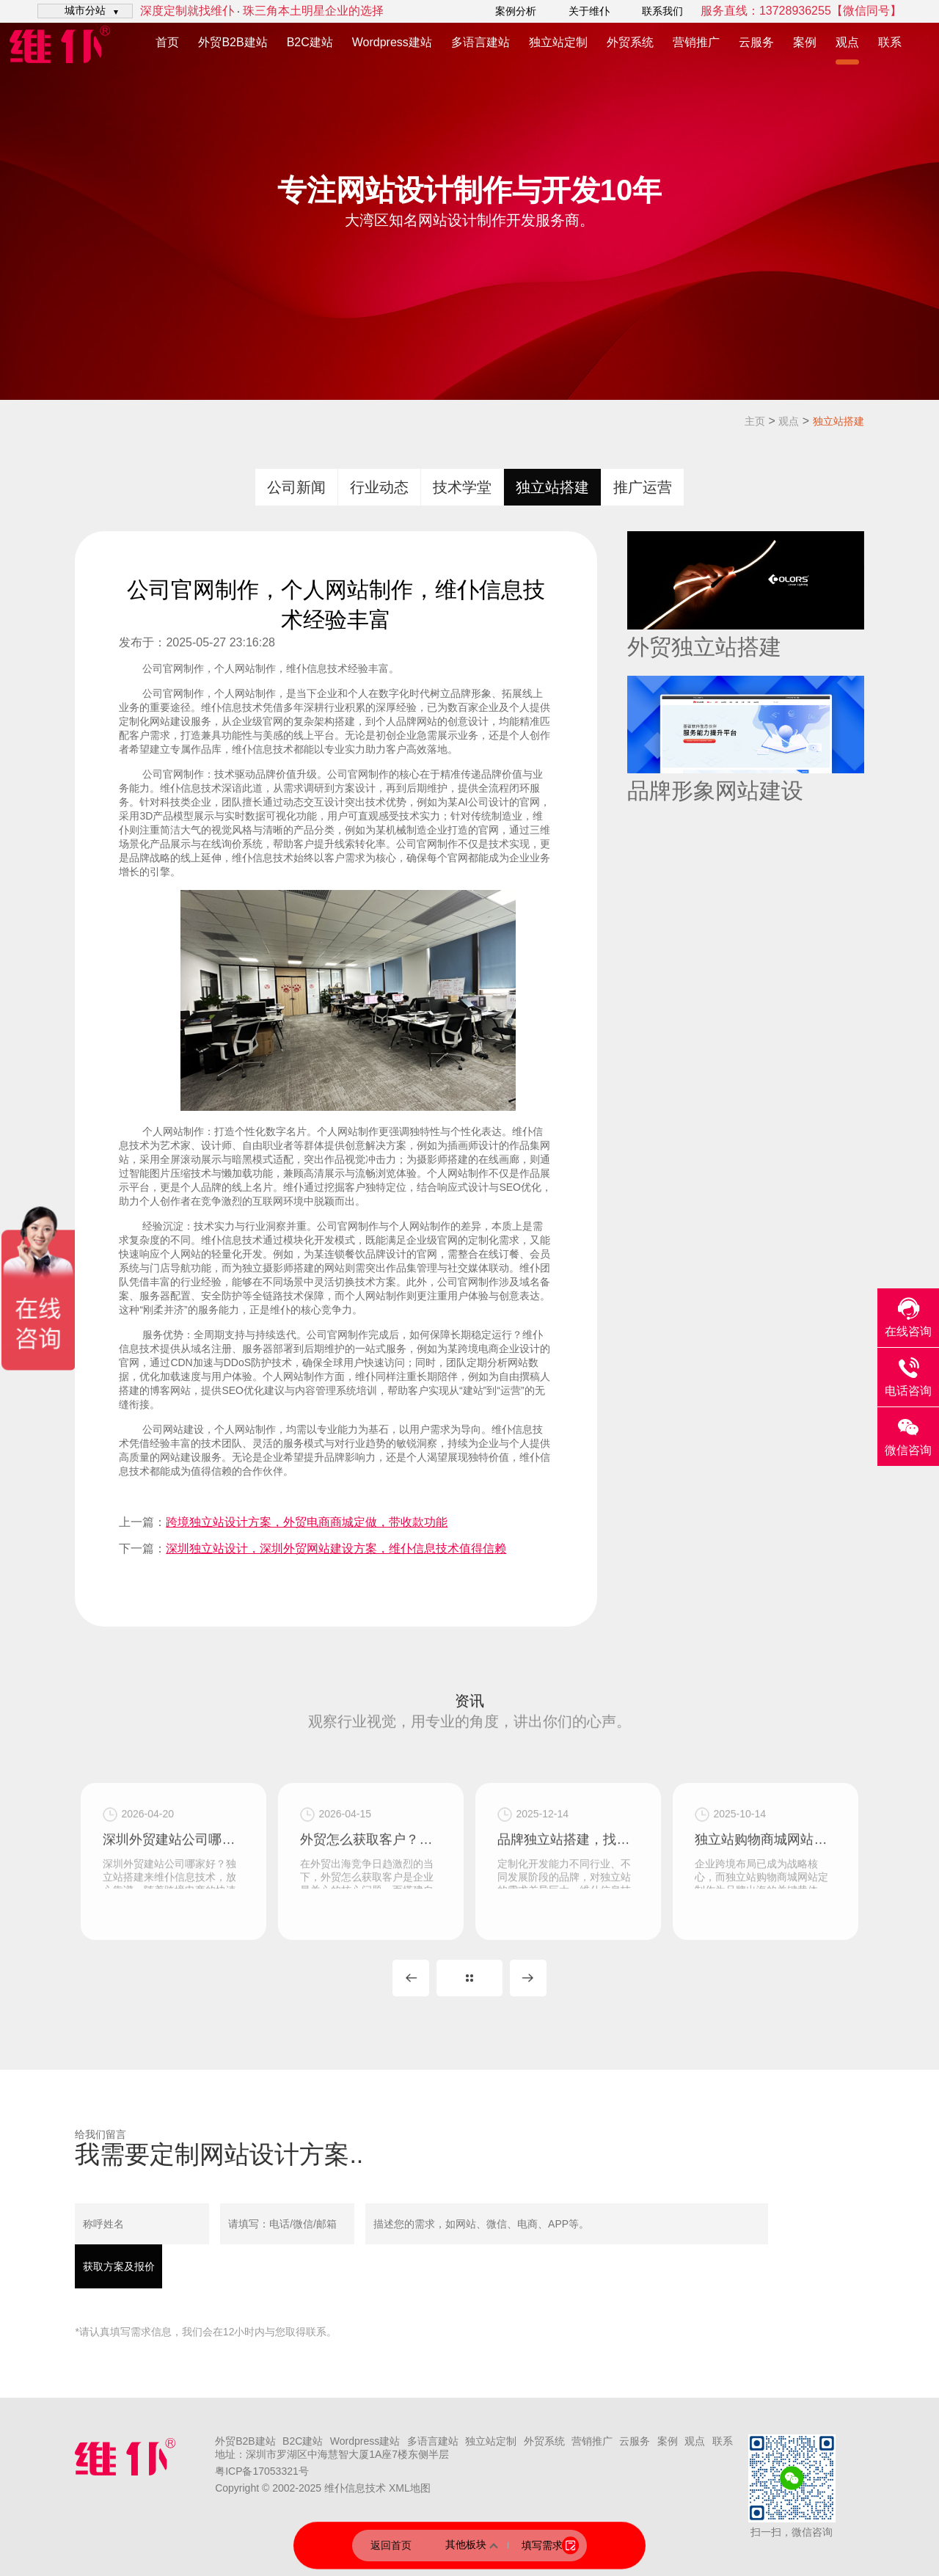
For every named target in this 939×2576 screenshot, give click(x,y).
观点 (847, 42)
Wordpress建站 (392, 42)
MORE (469, 1978)
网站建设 (183, 1429)
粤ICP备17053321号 (262, 2471)
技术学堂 (462, 487)
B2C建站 (310, 42)
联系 (890, 42)
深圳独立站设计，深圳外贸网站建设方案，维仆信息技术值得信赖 (336, 1548)
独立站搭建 (838, 421)
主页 (755, 421)
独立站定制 (558, 42)
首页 (167, 42)
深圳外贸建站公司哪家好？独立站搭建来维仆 (173, 1930)
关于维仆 (589, 11)
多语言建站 (480, 42)
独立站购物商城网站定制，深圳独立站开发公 (765, 1930)
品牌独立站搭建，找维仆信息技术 (568, 1930)
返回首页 (391, 2545)
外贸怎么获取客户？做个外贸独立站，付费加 (371, 1930)
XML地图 (410, 2488)
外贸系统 (630, 42)
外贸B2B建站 (232, 42)
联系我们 (662, 11)
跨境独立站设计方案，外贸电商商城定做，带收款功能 (306, 1522)
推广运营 (642, 487)
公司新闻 (296, 487)
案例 (804, 42)
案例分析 (515, 11)
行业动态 (379, 487)
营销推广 (696, 42)
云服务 (756, 42)
